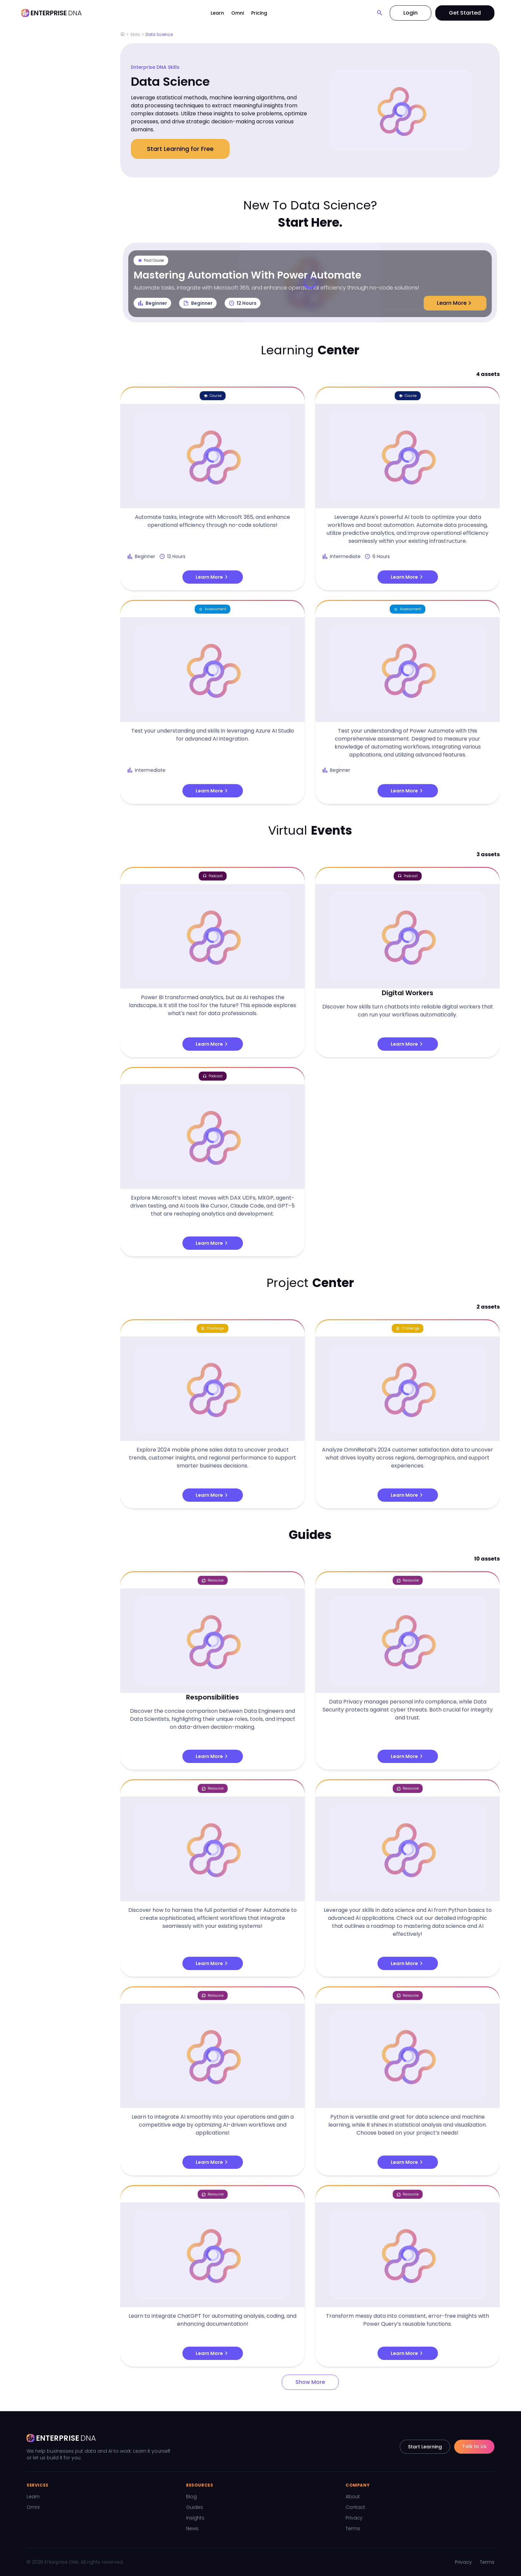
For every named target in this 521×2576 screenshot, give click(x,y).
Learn (217, 13)
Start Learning (425, 2446)
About (353, 2496)
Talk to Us (474, 2446)
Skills (135, 34)
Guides (194, 2507)
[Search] (380, 13)
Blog (191, 2496)
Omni (237, 13)
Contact (355, 2507)
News (192, 2528)
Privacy (354, 2518)
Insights (195, 2518)
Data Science (159, 34)
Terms (353, 2528)
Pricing (259, 13)
